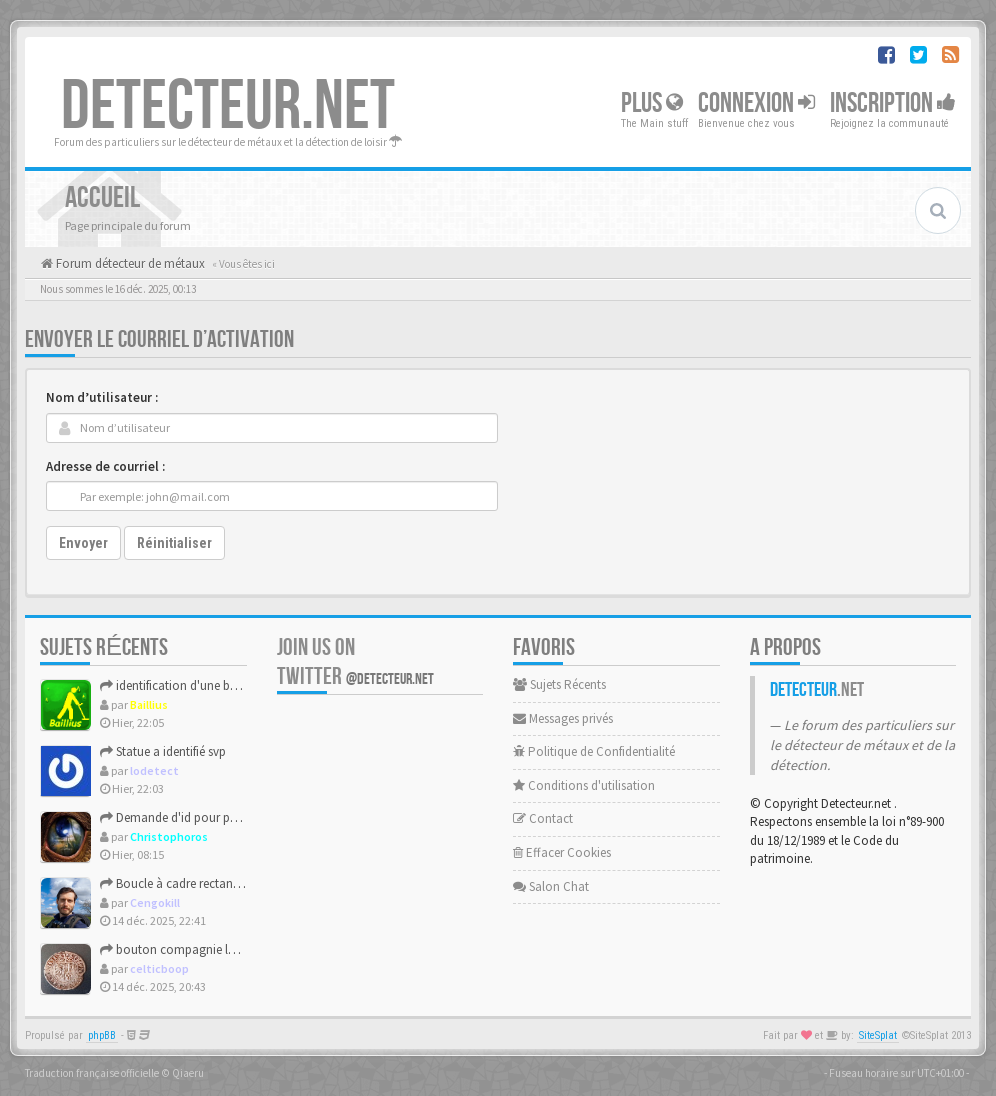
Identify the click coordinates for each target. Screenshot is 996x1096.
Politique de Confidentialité (594, 751)
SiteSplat (878, 1035)
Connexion (756, 103)
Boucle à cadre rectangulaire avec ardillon (221, 883)
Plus (652, 103)
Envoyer (83, 543)
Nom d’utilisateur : (102, 397)
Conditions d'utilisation (584, 785)
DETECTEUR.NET (228, 107)
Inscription (893, 103)
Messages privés (563, 718)
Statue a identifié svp (163, 751)
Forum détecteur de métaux (129, 263)
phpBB (102, 1035)
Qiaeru (188, 1073)
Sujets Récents (559, 684)
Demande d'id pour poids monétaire (206, 817)
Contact (543, 818)
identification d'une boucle (180, 685)
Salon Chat (551, 886)
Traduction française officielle (92, 1073)
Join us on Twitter (355, 662)
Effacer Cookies (562, 852)
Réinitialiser (174, 543)
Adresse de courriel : (105, 466)
